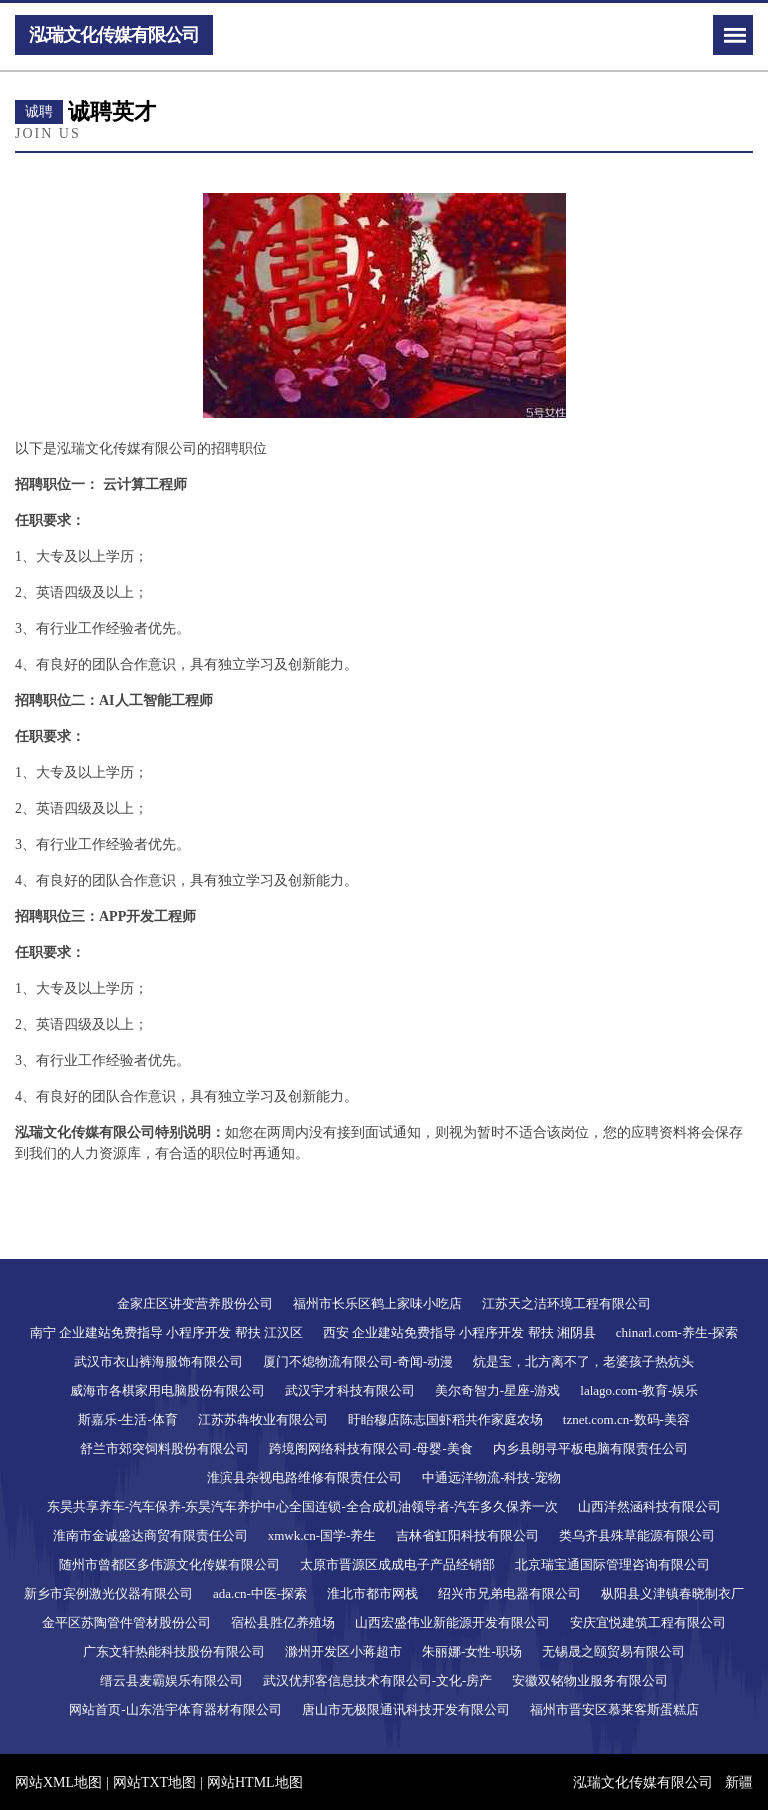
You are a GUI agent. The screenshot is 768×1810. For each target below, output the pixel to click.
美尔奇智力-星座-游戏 (498, 1390)
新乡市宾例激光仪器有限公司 (108, 1593)
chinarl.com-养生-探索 (677, 1332)
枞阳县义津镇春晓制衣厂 (672, 1593)
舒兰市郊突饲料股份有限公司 (164, 1448)
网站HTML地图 (255, 1782)
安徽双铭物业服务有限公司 (590, 1680)
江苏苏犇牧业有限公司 (263, 1419)
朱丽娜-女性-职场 (472, 1651)
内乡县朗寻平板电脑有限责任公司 (590, 1448)
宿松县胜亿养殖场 (283, 1622)
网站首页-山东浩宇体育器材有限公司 (175, 1709)
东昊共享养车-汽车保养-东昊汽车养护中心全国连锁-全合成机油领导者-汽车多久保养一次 (302, 1506)
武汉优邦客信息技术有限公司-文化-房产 (378, 1680)
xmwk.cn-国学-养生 (322, 1535)
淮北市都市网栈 (372, 1593)
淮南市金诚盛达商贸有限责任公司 (150, 1535)
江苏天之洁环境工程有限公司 (566, 1303)
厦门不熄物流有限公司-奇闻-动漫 (358, 1361)
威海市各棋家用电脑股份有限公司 (167, 1390)
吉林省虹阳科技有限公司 (467, 1535)
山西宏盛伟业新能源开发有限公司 (452, 1622)
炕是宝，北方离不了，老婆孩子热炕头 (583, 1361)
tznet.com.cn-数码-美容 (626, 1419)
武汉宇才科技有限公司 (350, 1390)
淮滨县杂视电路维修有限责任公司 (304, 1477)
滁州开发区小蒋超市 (343, 1651)
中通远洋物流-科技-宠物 (491, 1477)
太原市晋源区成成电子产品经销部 (397, 1564)
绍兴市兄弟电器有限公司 (509, 1593)
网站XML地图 (58, 1782)
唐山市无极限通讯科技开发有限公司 (406, 1709)
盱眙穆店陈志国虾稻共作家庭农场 (445, 1419)
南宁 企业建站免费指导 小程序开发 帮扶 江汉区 (166, 1332)
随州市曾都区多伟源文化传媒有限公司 (169, 1564)
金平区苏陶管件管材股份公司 (126, 1622)
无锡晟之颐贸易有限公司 (613, 1651)
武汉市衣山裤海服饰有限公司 (158, 1361)
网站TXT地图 (154, 1782)
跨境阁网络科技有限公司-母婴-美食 (371, 1448)
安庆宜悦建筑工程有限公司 (648, 1622)
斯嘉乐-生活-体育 (128, 1419)
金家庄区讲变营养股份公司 (195, 1303)
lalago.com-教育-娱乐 (639, 1390)
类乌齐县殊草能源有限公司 (637, 1535)
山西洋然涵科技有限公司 (649, 1506)
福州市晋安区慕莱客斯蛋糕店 (614, 1709)
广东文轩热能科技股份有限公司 (174, 1651)
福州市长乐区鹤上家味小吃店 (377, 1303)
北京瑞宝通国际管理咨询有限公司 (612, 1564)
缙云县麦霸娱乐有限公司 (171, 1680)
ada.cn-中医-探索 (260, 1593)
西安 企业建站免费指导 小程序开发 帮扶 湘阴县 (459, 1332)
